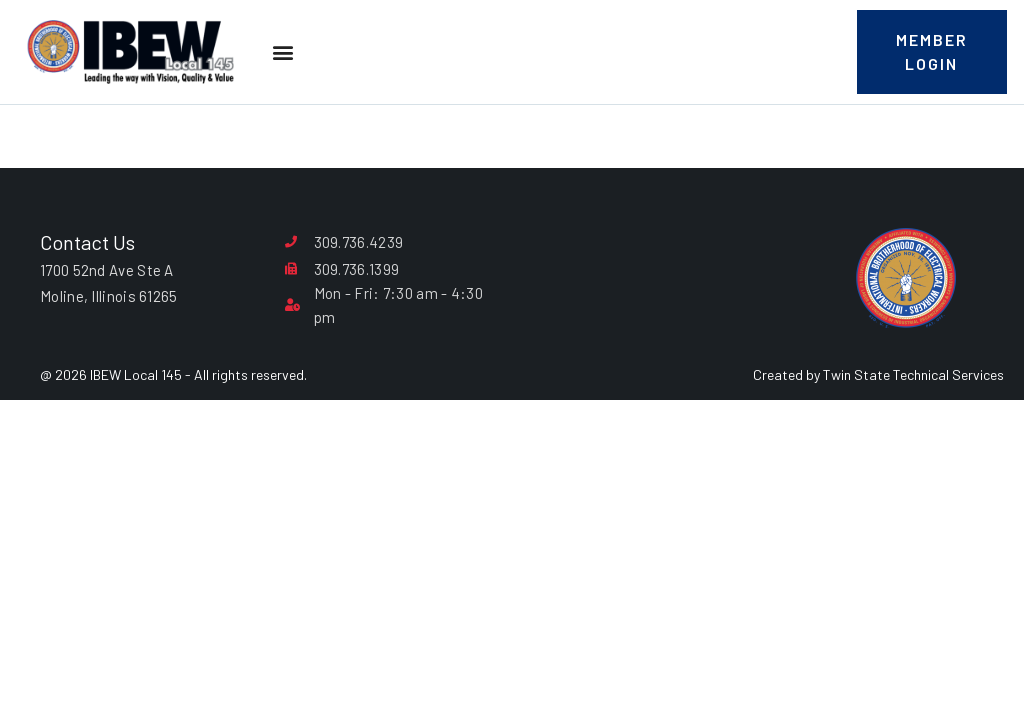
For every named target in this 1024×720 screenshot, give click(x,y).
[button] (282, 52)
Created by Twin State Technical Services (878, 374)
